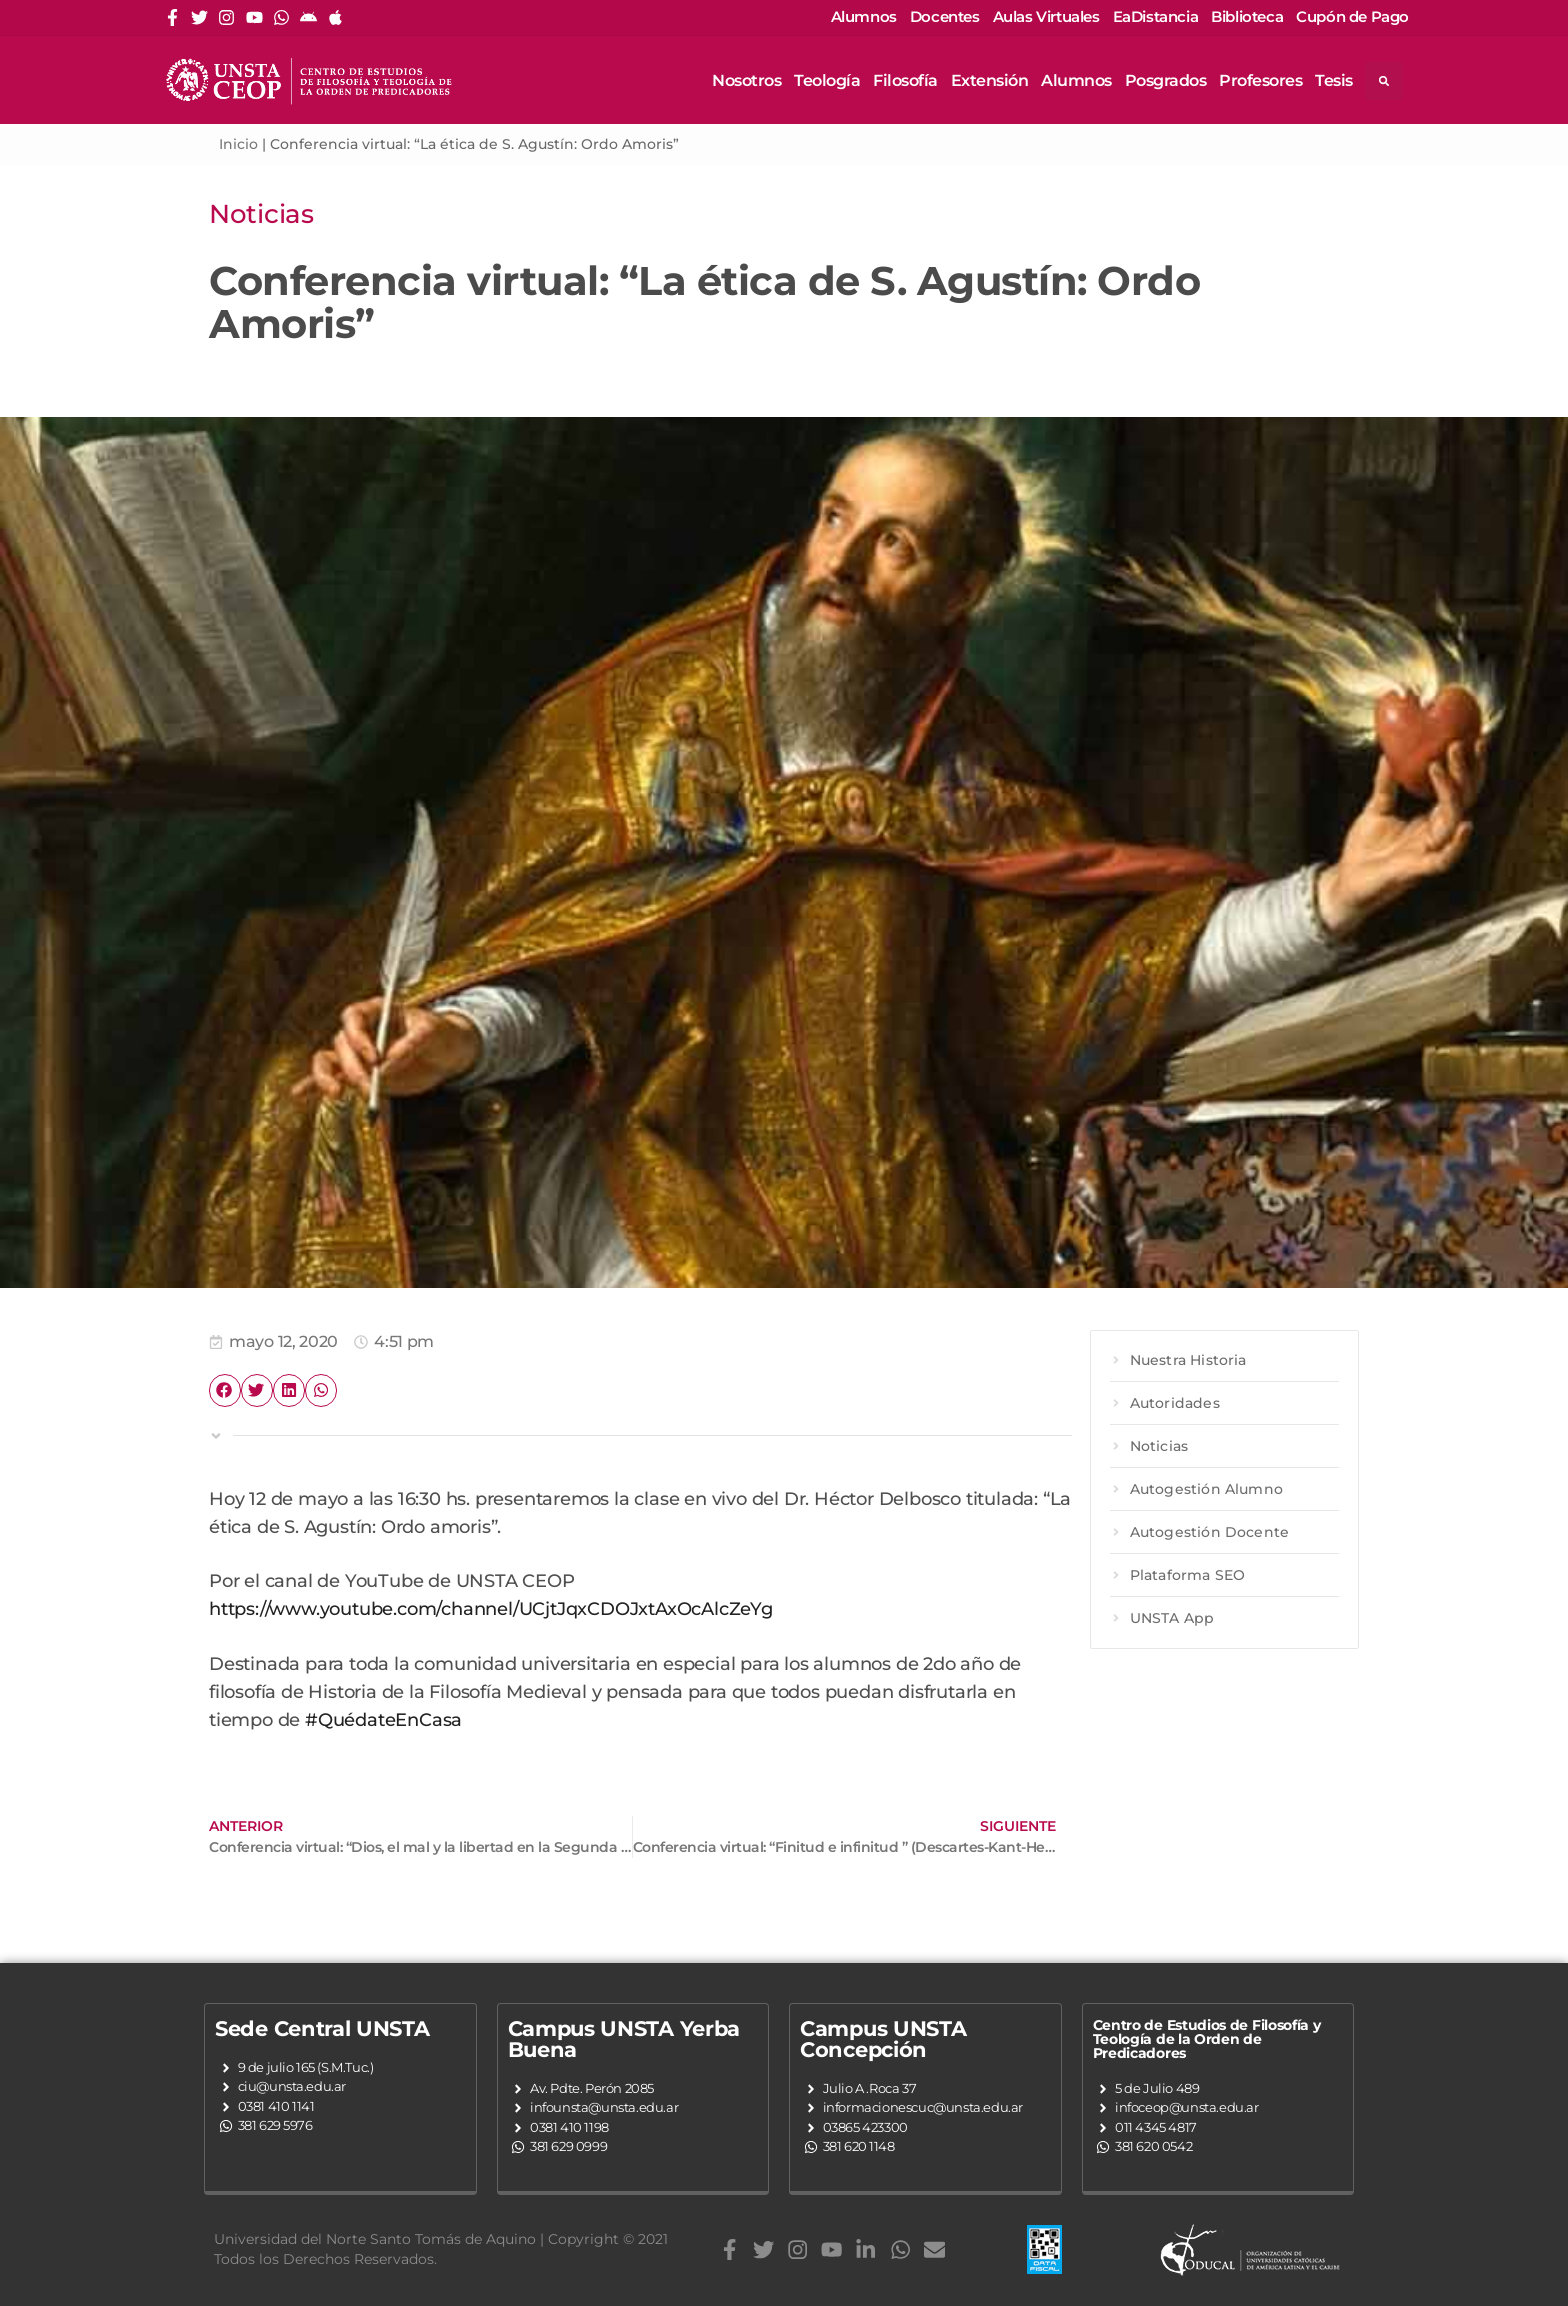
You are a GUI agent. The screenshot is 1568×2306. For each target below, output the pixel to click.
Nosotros (746, 80)
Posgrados (1166, 80)
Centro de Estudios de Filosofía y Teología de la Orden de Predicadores (1207, 2039)
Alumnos (1076, 80)
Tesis (1334, 80)
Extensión (990, 80)
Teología (827, 80)
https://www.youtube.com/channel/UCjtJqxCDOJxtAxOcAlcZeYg (491, 1608)
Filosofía (905, 80)
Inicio (238, 144)
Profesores (1260, 80)
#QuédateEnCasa (383, 1719)
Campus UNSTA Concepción (883, 2039)
